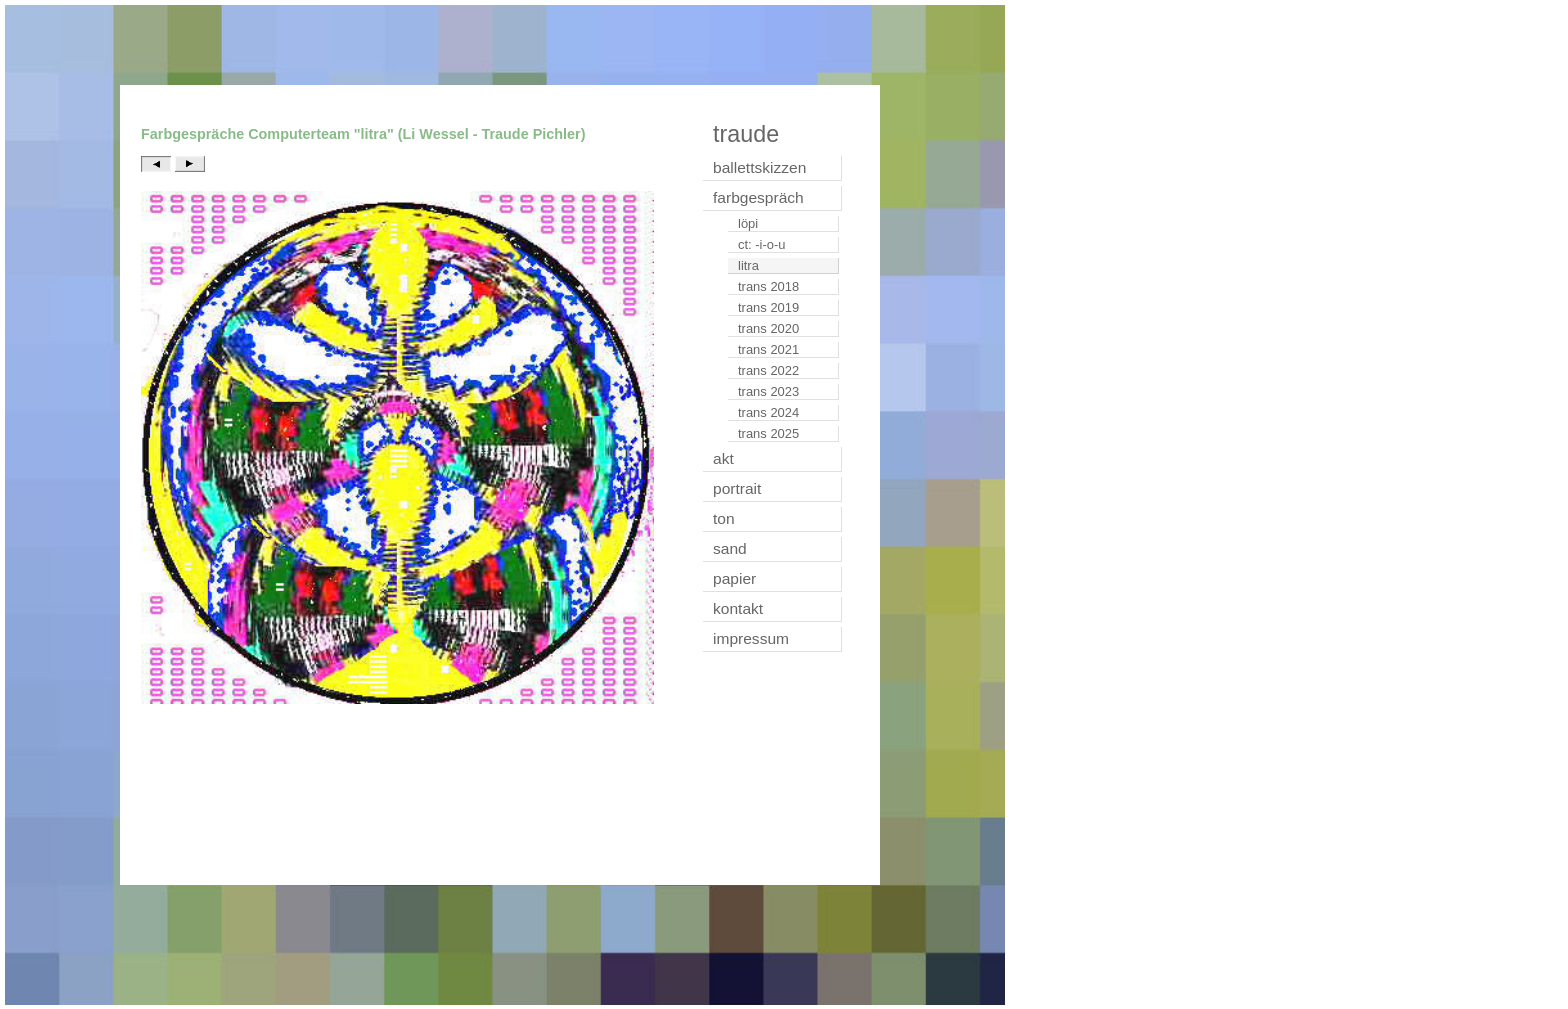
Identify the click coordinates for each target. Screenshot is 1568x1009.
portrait (737, 488)
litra (748, 265)
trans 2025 (768, 433)
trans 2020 (768, 328)
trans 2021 (768, 349)
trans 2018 (768, 286)
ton (724, 518)
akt (723, 458)
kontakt (738, 608)
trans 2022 (768, 370)
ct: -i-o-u (762, 244)
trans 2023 (768, 391)
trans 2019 (768, 307)
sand (730, 548)
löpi (748, 223)
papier (734, 578)
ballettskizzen (759, 167)
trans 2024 (768, 412)
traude (746, 134)
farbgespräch (758, 197)
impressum (751, 638)
